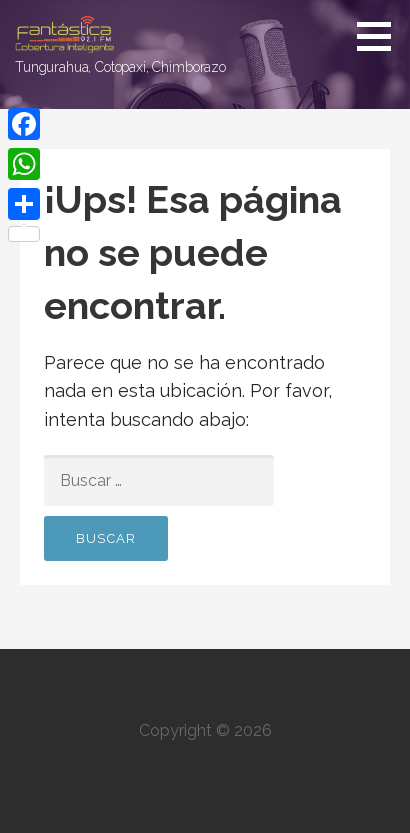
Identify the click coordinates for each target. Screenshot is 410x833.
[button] (381, 36)
